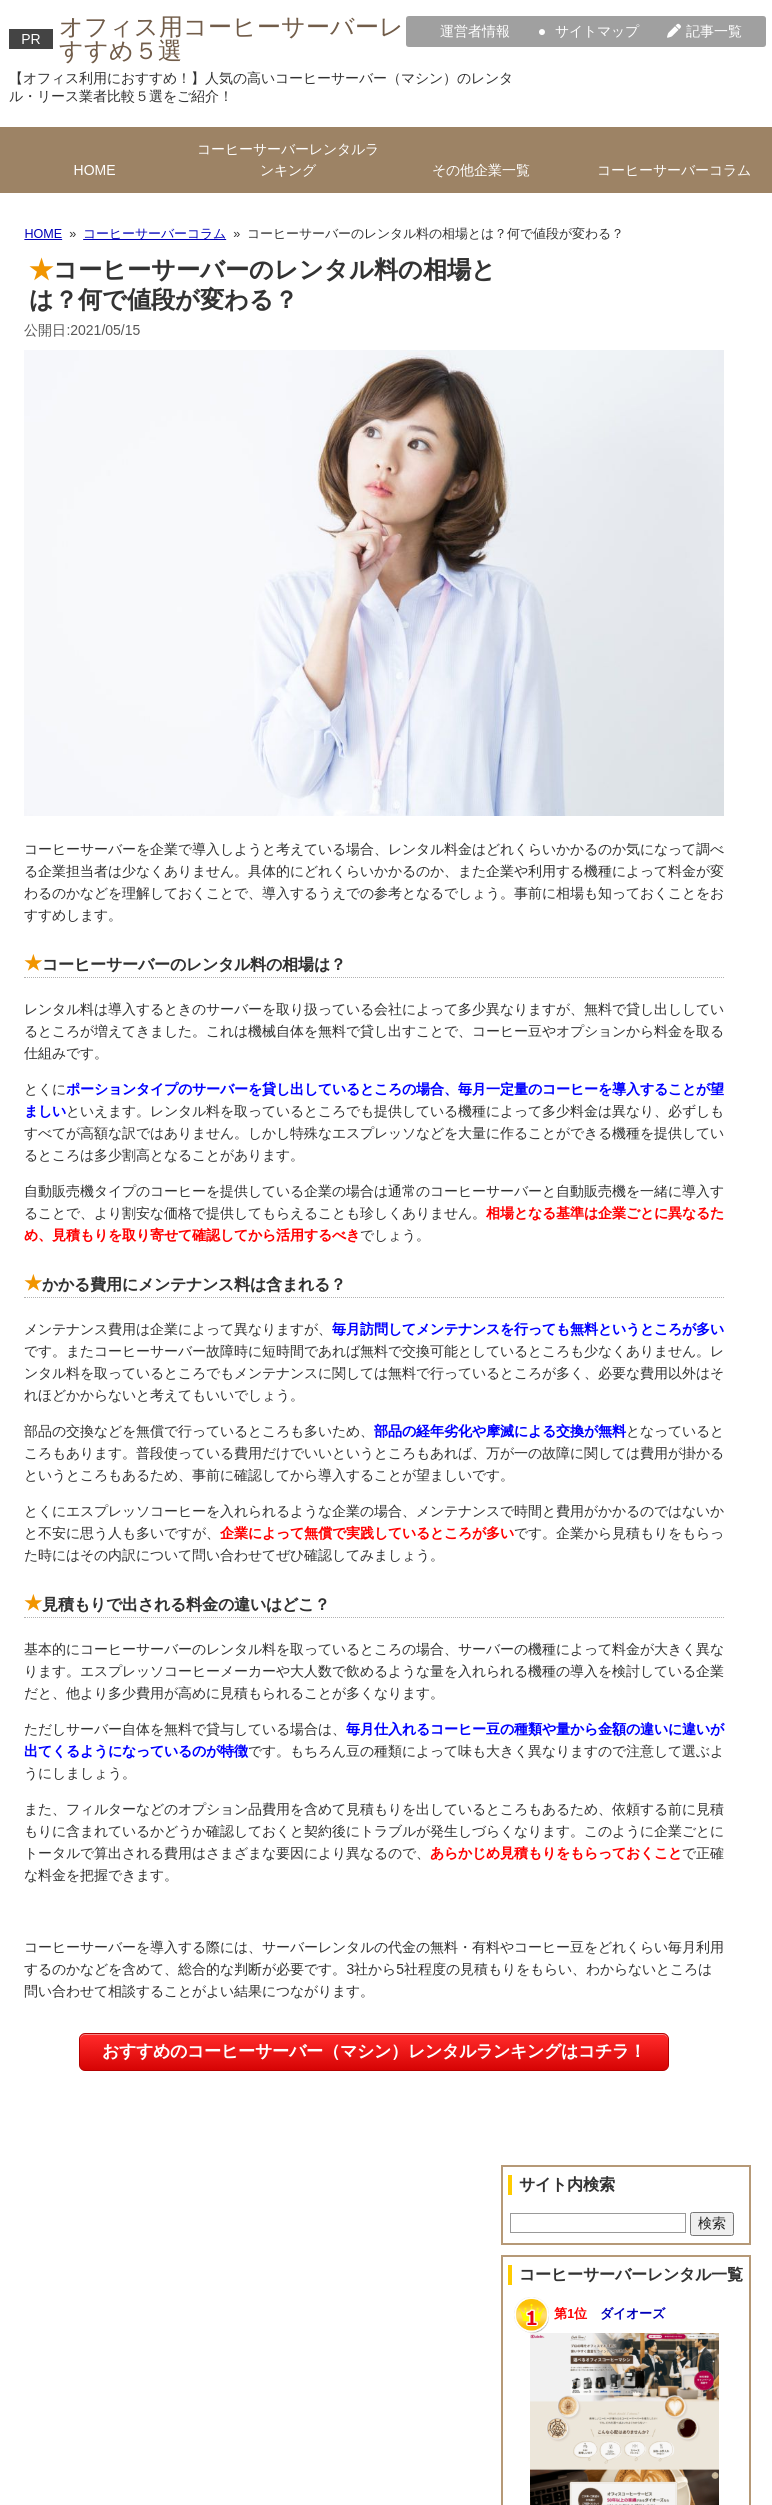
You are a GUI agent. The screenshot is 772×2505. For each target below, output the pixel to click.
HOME (95, 170)
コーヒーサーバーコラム (674, 170)
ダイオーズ (632, 2314)
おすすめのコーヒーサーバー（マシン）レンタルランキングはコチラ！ (374, 2051)
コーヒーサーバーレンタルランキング (288, 159)
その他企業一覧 (481, 170)
